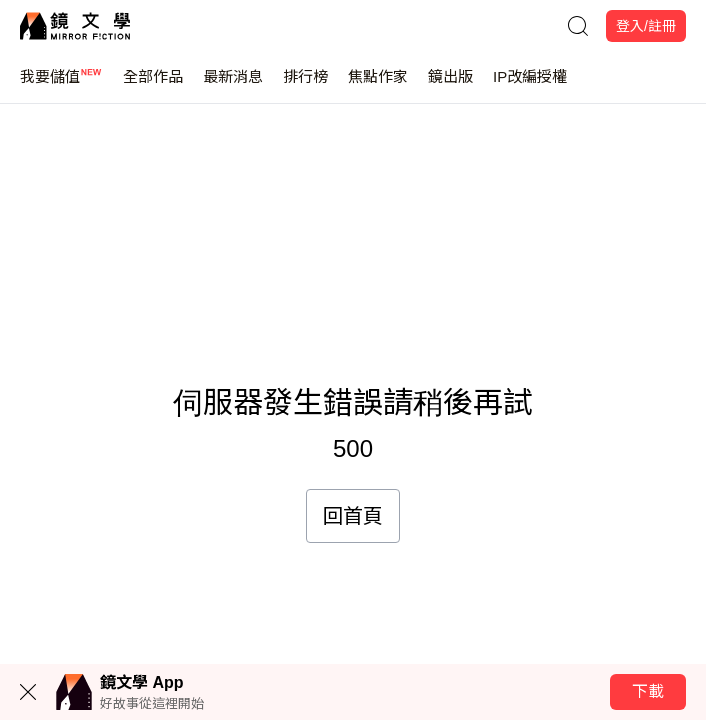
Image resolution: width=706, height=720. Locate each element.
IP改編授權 (530, 85)
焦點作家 (378, 85)
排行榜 (305, 85)
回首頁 (353, 516)
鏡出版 (450, 85)
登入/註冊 (646, 26)
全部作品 (153, 85)
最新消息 (233, 85)
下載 (648, 691)
